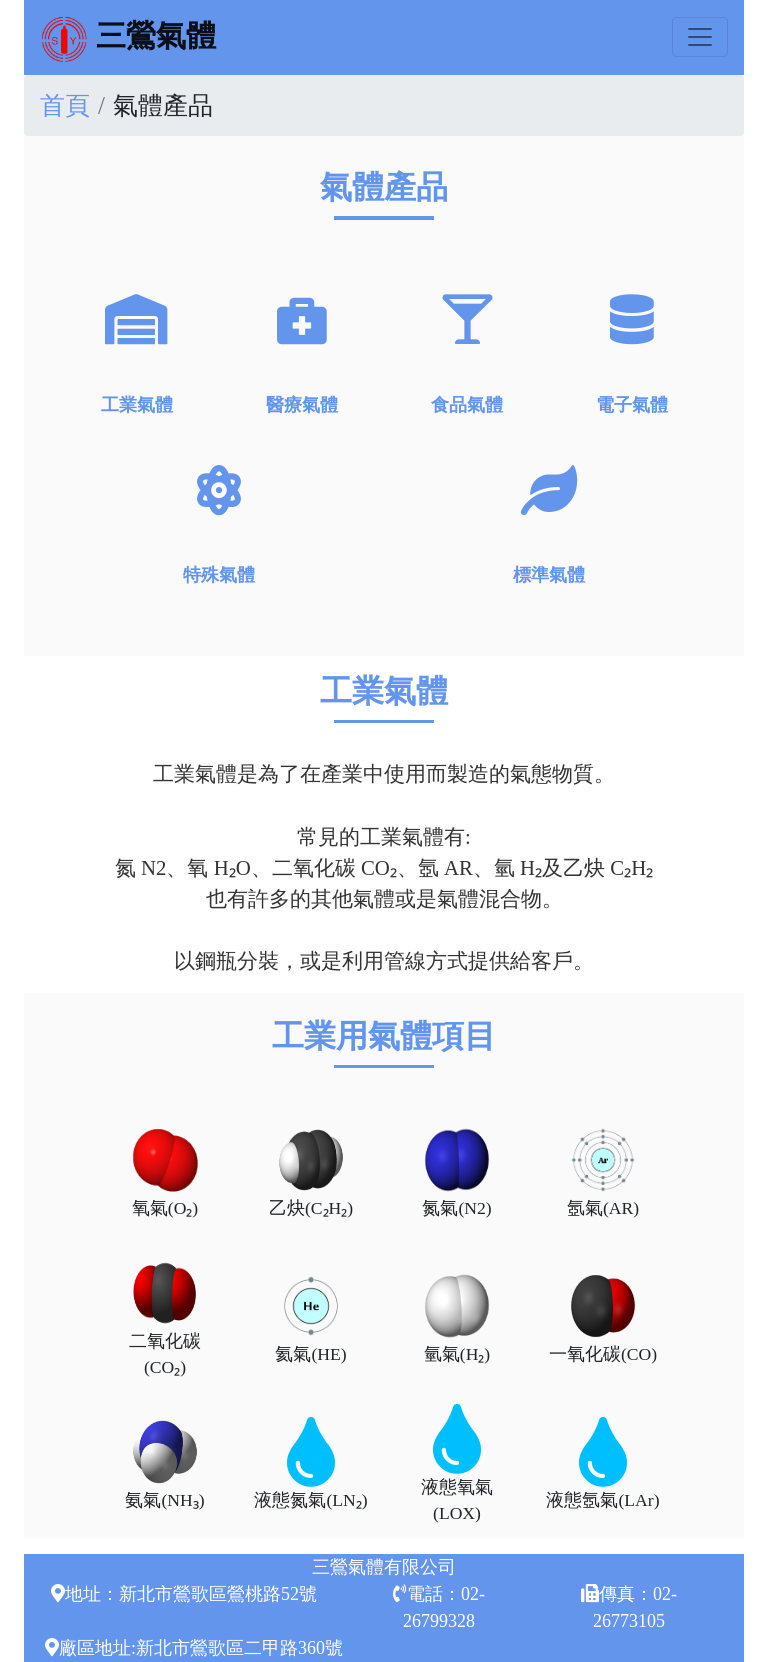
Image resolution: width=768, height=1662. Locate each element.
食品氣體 (467, 350)
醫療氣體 (302, 350)
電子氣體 (632, 350)
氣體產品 (163, 105)
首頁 (65, 105)
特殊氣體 (219, 521)
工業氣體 (137, 350)
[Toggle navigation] (700, 37)
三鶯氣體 (128, 38)
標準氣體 (549, 521)
